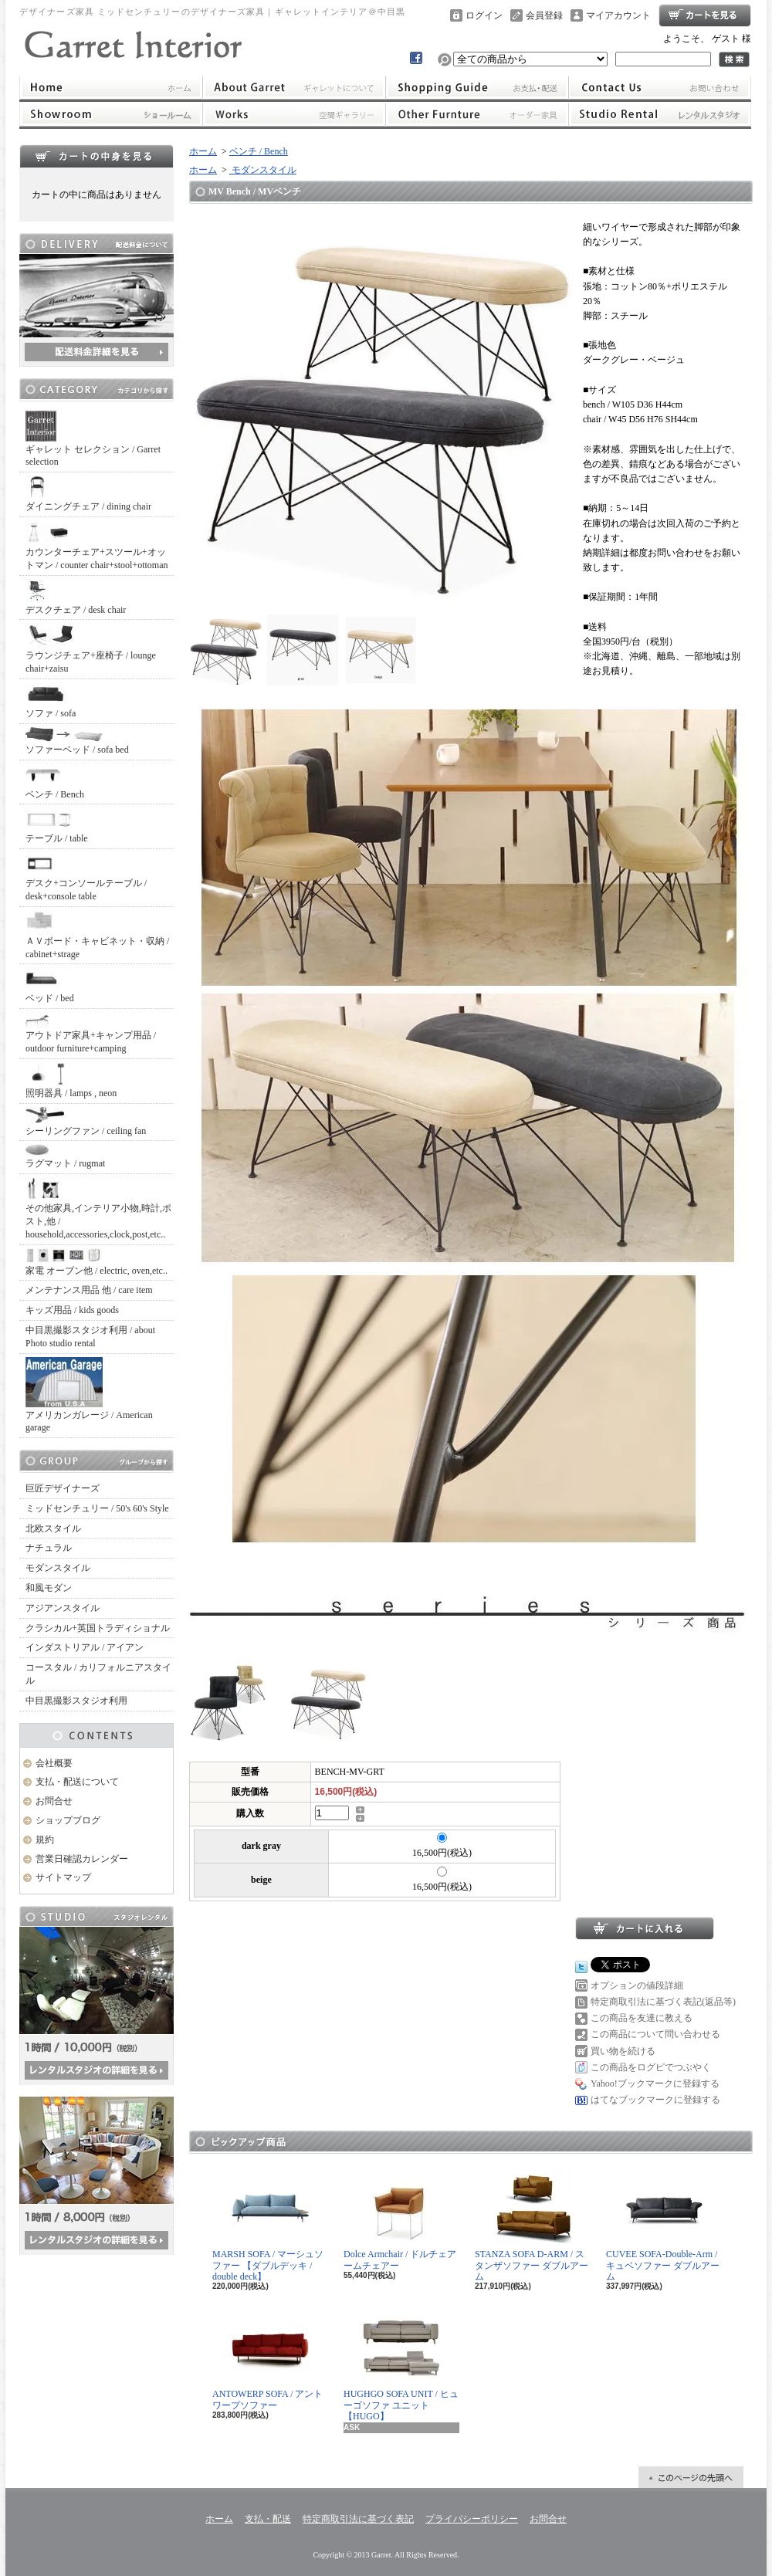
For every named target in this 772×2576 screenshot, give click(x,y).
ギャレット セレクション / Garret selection (93, 439)
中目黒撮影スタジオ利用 (76, 1700)
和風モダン (48, 1587)
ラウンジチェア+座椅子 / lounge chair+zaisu (90, 648)
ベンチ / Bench (54, 781)
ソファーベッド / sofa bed (77, 741)
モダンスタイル (57, 1567)
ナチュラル (48, 1547)
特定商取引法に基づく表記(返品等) (663, 2001)
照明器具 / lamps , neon (71, 1080)
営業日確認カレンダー (82, 1858)
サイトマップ (63, 1877)
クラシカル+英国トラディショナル (97, 1628)
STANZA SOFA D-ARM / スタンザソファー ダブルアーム (531, 2225)
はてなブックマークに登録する (655, 2099)
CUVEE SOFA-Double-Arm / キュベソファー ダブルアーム (663, 2225)
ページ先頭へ (690, 2477)
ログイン (484, 15)
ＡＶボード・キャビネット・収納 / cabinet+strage (97, 935)
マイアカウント (618, 15)
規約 (45, 1839)
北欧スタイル (53, 1528)
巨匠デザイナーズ (62, 1488)
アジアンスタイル (62, 1608)
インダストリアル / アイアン (84, 1647)
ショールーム (110, 114)
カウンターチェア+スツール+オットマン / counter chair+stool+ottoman (96, 545)
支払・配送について (477, 87)
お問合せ (660, 87)
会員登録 (544, 15)
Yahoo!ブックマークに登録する (655, 2083)
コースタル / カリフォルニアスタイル (98, 1674)
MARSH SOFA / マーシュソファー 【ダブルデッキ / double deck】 (267, 2225)
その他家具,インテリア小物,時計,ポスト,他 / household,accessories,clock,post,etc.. (98, 1208)
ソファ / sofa (50, 700)
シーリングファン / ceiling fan (85, 1121)
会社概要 (54, 1763)
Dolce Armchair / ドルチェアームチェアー (400, 2219)
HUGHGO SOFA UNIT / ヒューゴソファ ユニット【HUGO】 (401, 2365)
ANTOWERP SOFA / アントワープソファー (267, 2359)
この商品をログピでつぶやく (651, 2067)
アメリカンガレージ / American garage (89, 1395)
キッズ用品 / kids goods (72, 1310)
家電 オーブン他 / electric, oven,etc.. (96, 1262)
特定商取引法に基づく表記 (358, 2518)
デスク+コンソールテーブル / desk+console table (86, 877)
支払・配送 (268, 2518)
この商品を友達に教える (641, 2017)
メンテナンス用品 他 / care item (89, 1290)
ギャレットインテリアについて (293, 87)
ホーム (110, 87)
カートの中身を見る (96, 156)
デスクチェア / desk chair (75, 597)
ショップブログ (68, 1820)
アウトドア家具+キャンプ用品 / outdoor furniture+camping (90, 1033)
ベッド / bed (49, 985)
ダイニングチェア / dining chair (88, 494)
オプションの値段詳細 (637, 1985)
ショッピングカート (705, 15)
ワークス (293, 114)
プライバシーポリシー (471, 2518)
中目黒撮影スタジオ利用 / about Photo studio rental (90, 1337)
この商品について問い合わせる (655, 2034)
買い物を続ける (623, 2051)
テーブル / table (56, 825)
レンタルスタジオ (660, 114)
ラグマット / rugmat (65, 1156)
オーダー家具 (477, 114)
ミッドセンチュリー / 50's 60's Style (97, 1508)
